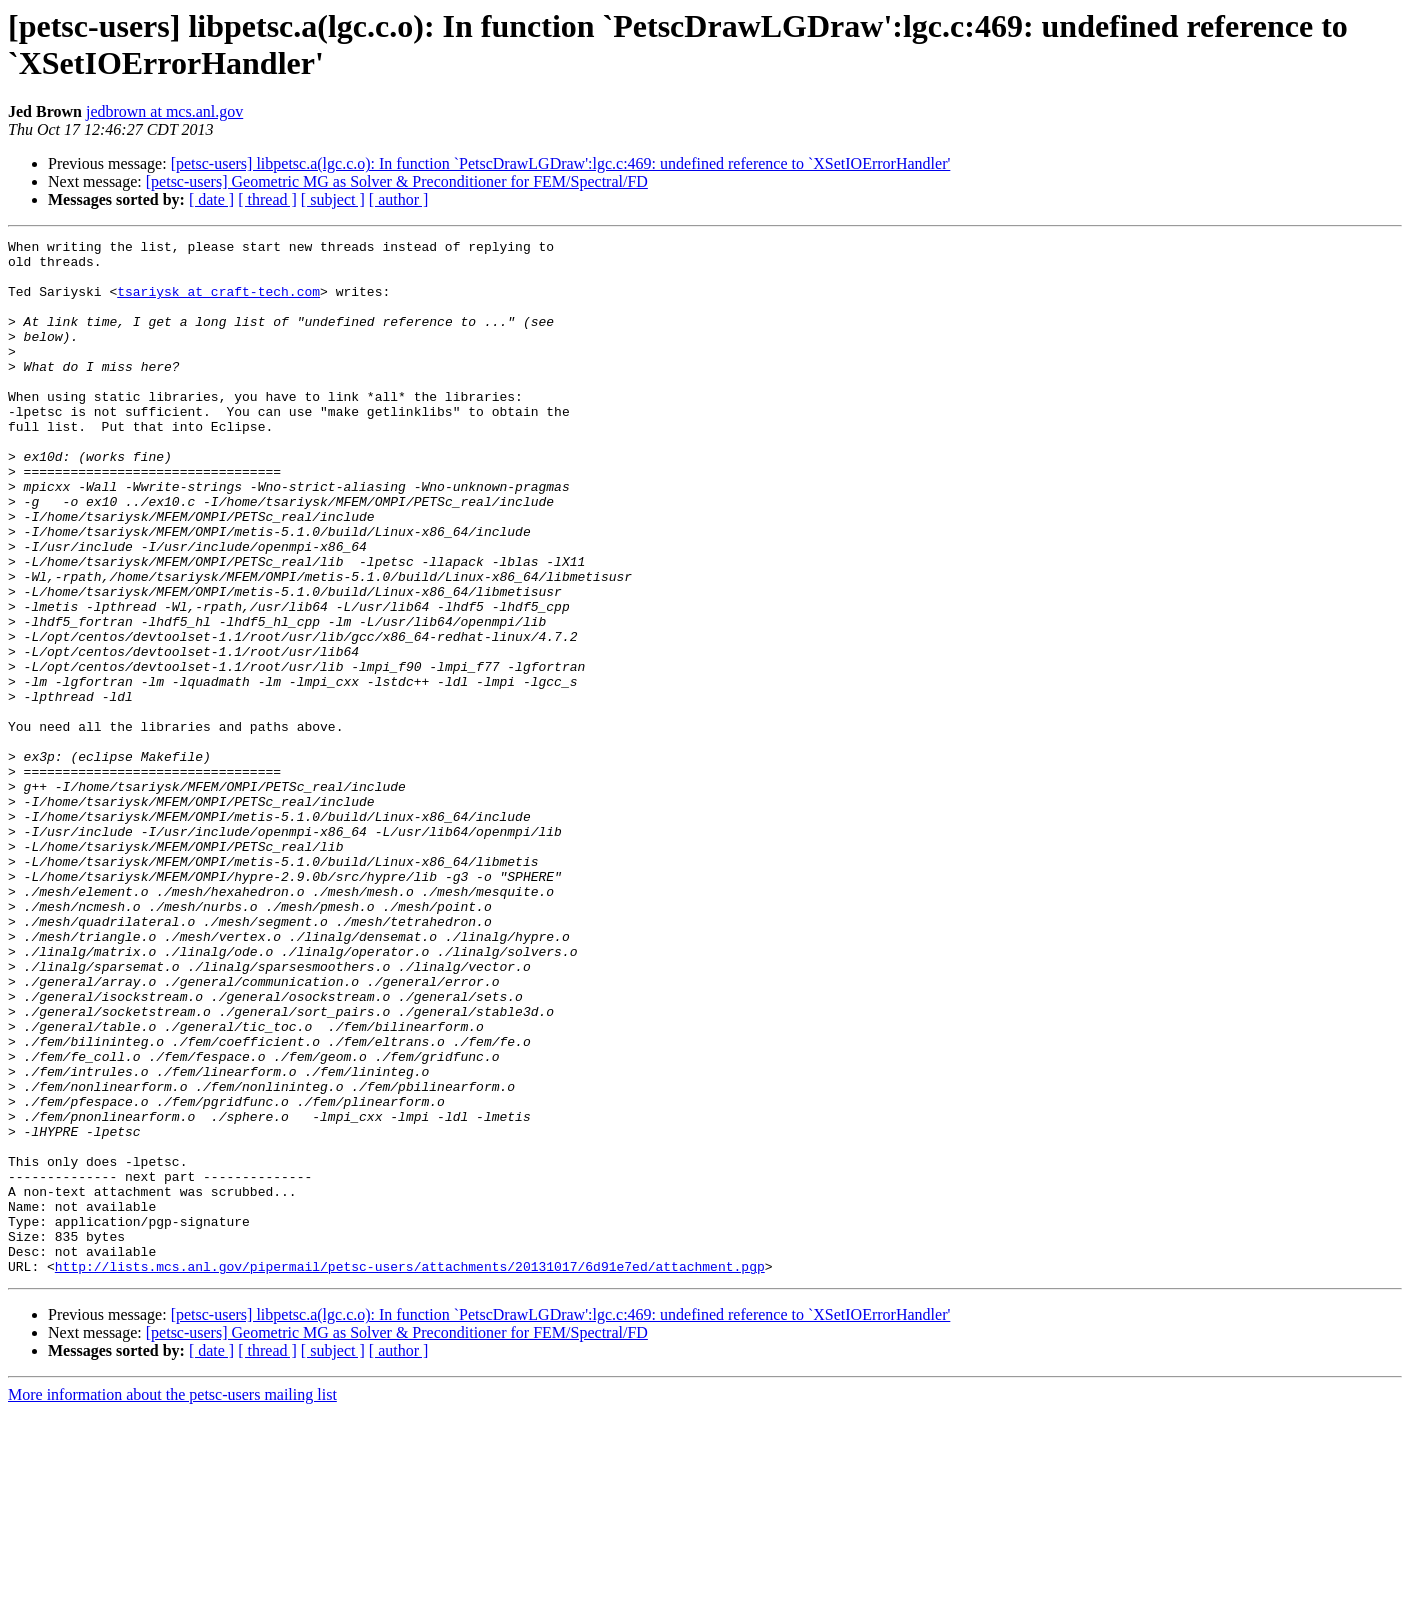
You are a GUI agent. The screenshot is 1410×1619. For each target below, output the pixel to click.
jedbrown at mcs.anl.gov (164, 111)
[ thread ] (267, 199)
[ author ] (399, 199)
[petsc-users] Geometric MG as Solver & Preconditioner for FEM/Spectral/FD (397, 181)
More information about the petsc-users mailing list (172, 1601)
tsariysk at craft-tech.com (218, 303)
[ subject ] (333, 199)
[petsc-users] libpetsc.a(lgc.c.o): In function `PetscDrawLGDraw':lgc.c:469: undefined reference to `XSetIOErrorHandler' (561, 163)
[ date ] (211, 199)
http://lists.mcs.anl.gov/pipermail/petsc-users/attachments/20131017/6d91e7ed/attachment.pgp (410, 1473)
